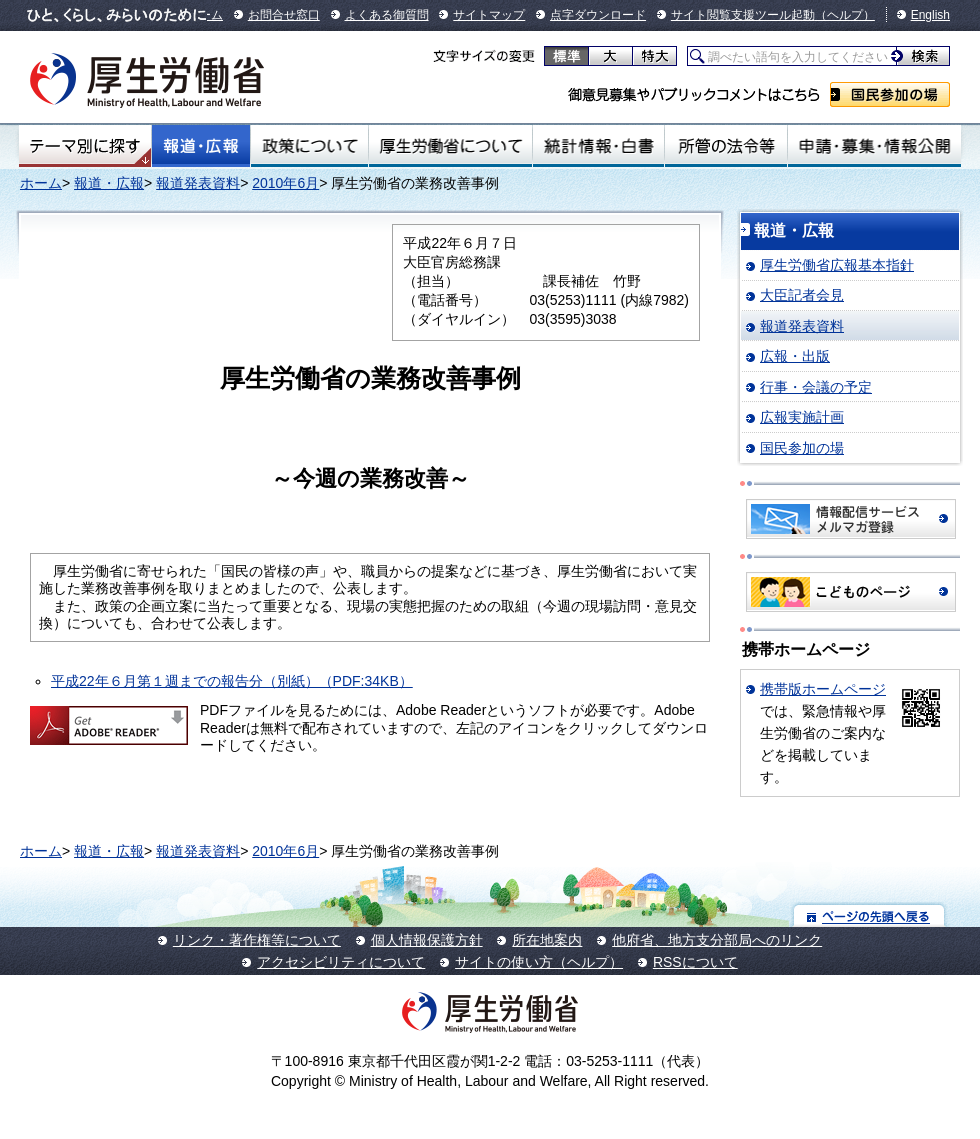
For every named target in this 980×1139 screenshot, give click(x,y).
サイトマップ (489, 15)
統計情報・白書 (598, 146)
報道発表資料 (198, 183)
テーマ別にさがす (85, 146)
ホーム (41, 183)
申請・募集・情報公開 (874, 146)
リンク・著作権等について (257, 940)
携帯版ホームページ (823, 689)
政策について (309, 146)
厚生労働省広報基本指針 (837, 265)
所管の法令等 (725, 146)
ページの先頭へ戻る (869, 915)
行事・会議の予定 (816, 387)
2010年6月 (285, 183)
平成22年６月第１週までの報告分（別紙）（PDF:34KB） (232, 681)
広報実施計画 (802, 417)
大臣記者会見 (802, 295)
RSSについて (695, 962)
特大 (654, 56)
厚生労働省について (451, 146)
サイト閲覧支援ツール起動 (743, 15)
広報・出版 (795, 356)
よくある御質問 (387, 15)
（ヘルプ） (845, 15)
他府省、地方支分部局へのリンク (717, 940)
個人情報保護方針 (427, 940)
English (930, 15)
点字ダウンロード (598, 15)
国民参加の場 (890, 94)
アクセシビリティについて (341, 962)
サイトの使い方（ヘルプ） (539, 962)
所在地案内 (547, 940)
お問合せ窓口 (284, 15)
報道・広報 (201, 146)
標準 (566, 56)
